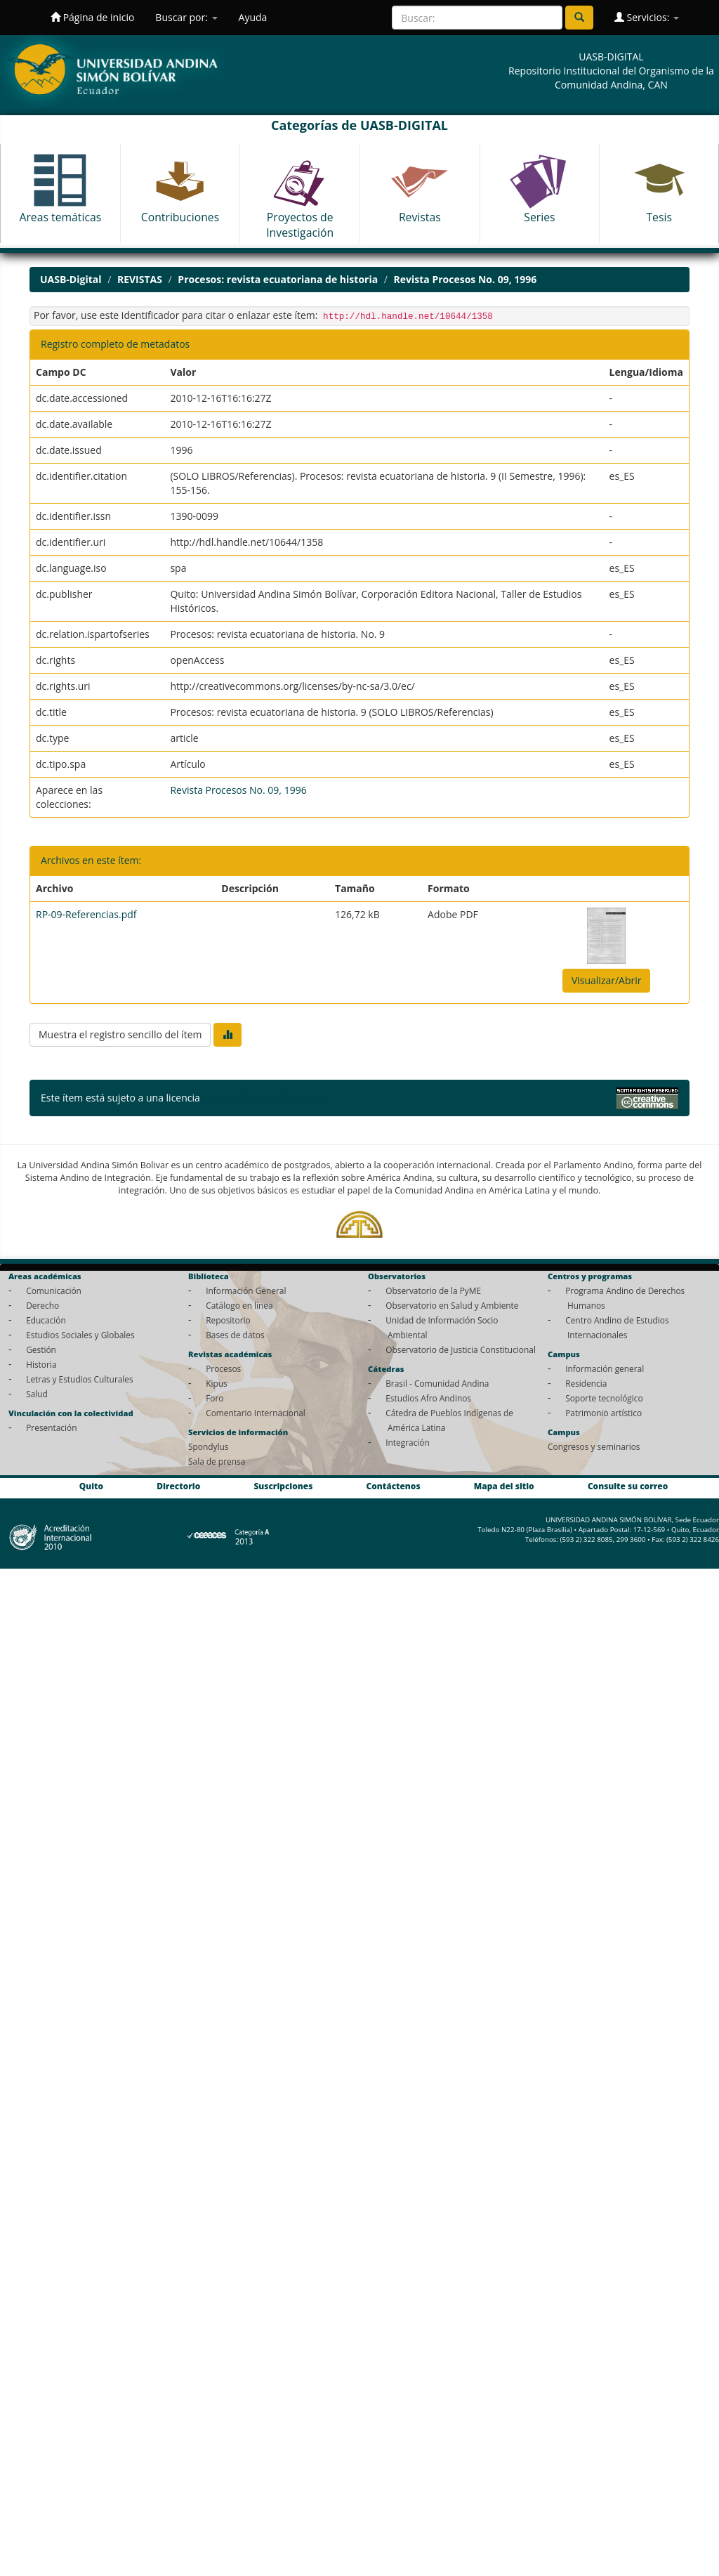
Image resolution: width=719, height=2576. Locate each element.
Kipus (216, 1383)
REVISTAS (139, 279)
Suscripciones (282, 1485)
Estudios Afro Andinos (428, 1398)
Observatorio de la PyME (433, 1290)
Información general (604, 1368)
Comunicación (53, 1290)
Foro (214, 1398)
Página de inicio (92, 17)
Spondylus (208, 1446)
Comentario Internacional (255, 1412)
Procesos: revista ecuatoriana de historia (278, 279)
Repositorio (228, 1320)
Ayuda (253, 17)
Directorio (178, 1485)
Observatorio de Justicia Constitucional (460, 1349)
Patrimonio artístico (603, 1412)
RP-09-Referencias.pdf (86, 914)
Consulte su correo (628, 1485)
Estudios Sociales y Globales (80, 1334)
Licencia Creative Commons (265, 1097)
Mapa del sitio (504, 1485)
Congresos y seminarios (594, 1446)
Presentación (51, 1427)
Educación (46, 1320)
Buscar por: (186, 17)
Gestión (41, 1349)
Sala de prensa (216, 1461)
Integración (407, 1442)
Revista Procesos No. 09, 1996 (465, 279)
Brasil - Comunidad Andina (437, 1383)
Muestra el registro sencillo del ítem (120, 1034)
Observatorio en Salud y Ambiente (451, 1305)
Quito (91, 1485)
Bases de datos (235, 1334)
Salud (37, 1393)
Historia (41, 1364)
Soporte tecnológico (603, 1398)
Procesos (223, 1368)
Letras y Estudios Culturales (79, 1379)
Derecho (42, 1305)
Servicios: (646, 17)
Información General (246, 1290)
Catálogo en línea (239, 1305)
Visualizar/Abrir (607, 980)
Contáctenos (394, 1485)
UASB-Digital (71, 279)
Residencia (586, 1383)
